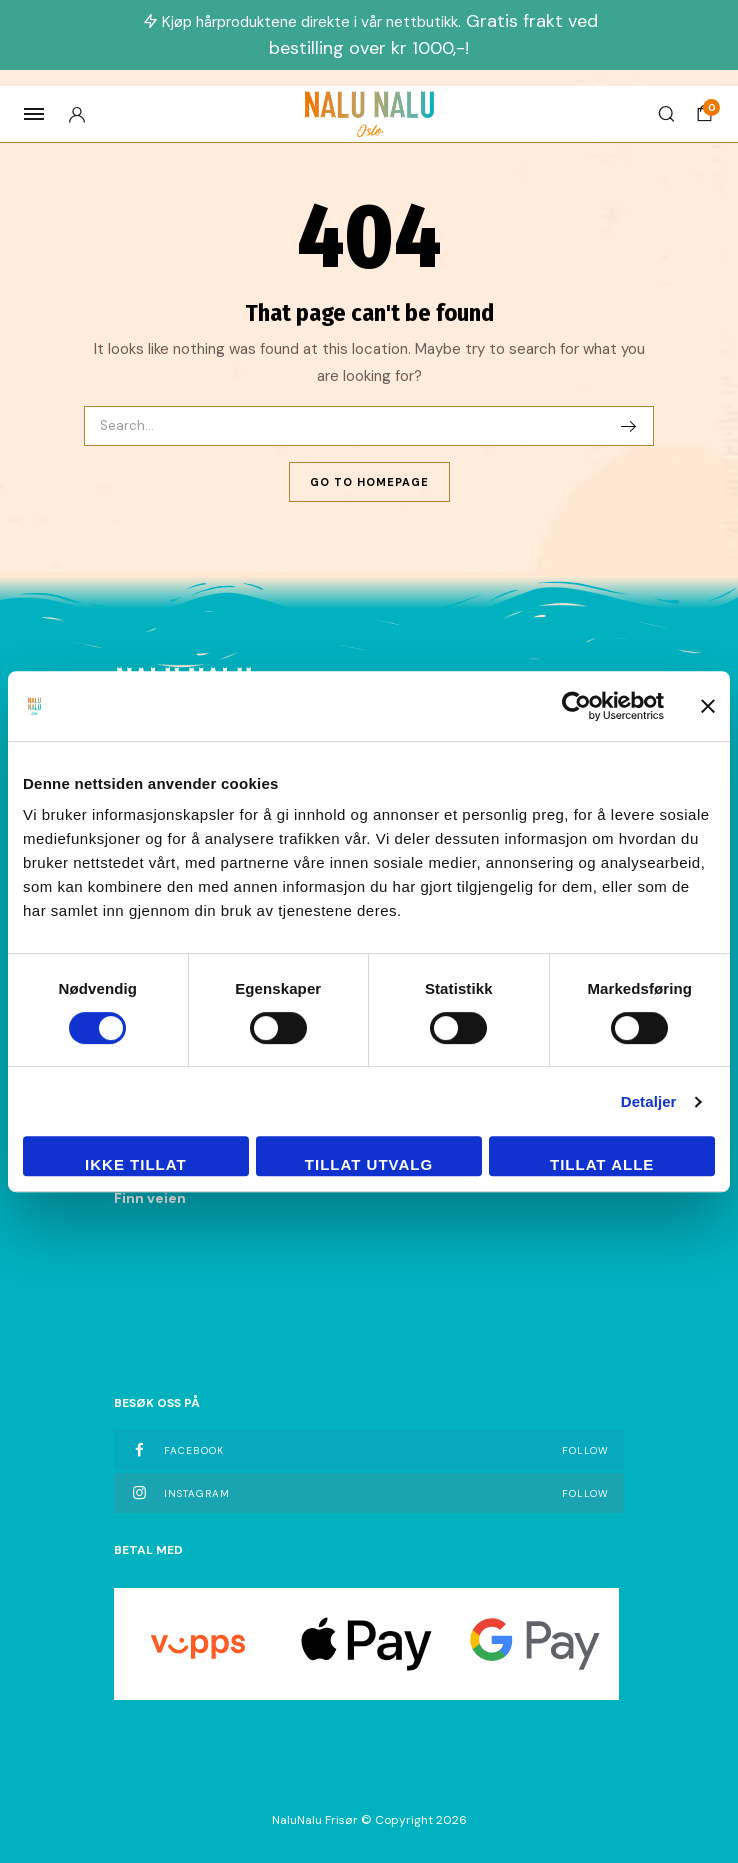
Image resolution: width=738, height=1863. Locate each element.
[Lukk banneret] (708, 706)
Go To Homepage (369, 482)
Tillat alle (602, 1164)
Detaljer (649, 1101)
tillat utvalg (369, 1164)
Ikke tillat (136, 1164)
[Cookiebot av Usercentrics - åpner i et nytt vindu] (576, 706)
